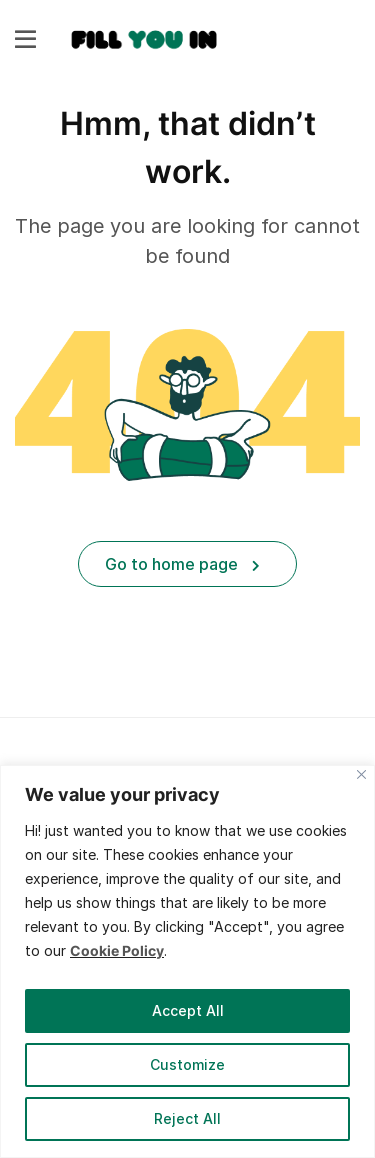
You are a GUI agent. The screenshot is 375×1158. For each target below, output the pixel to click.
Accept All (188, 1010)
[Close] (361, 774)
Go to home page (182, 564)
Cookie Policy (117, 950)
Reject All (187, 1118)
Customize (187, 1064)
